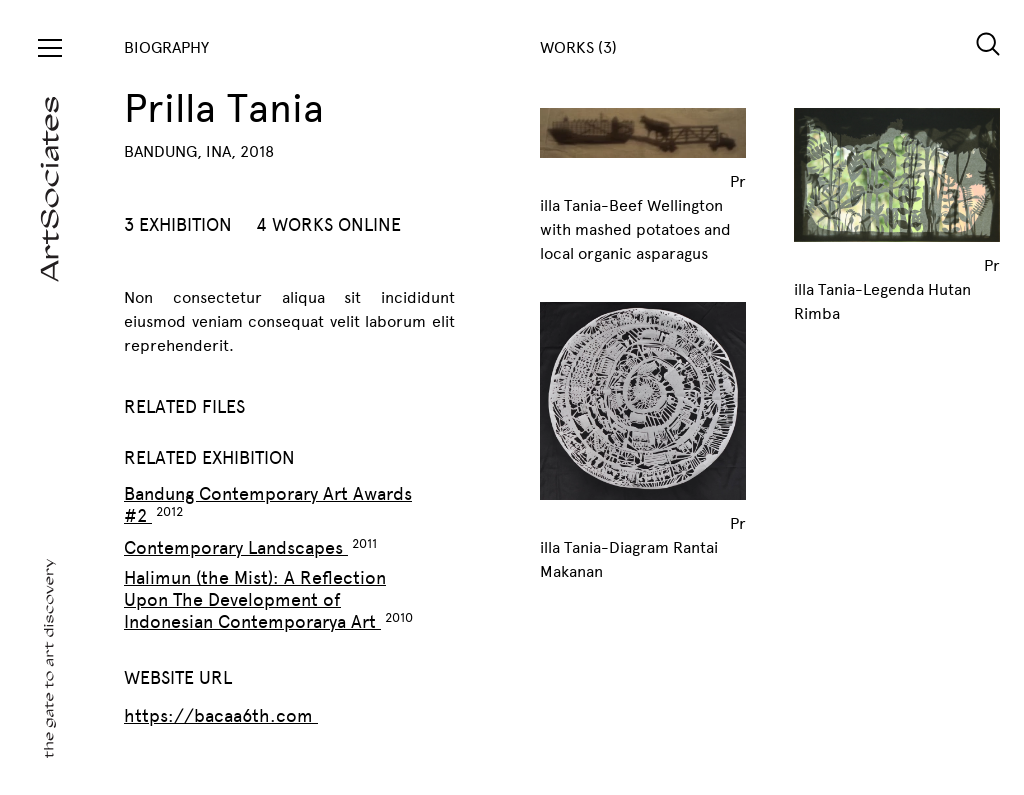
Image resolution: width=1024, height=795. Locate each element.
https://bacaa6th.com (221, 716)
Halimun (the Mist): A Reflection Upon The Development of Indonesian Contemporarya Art (255, 600)
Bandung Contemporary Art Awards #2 (268, 505)
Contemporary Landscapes (236, 548)
